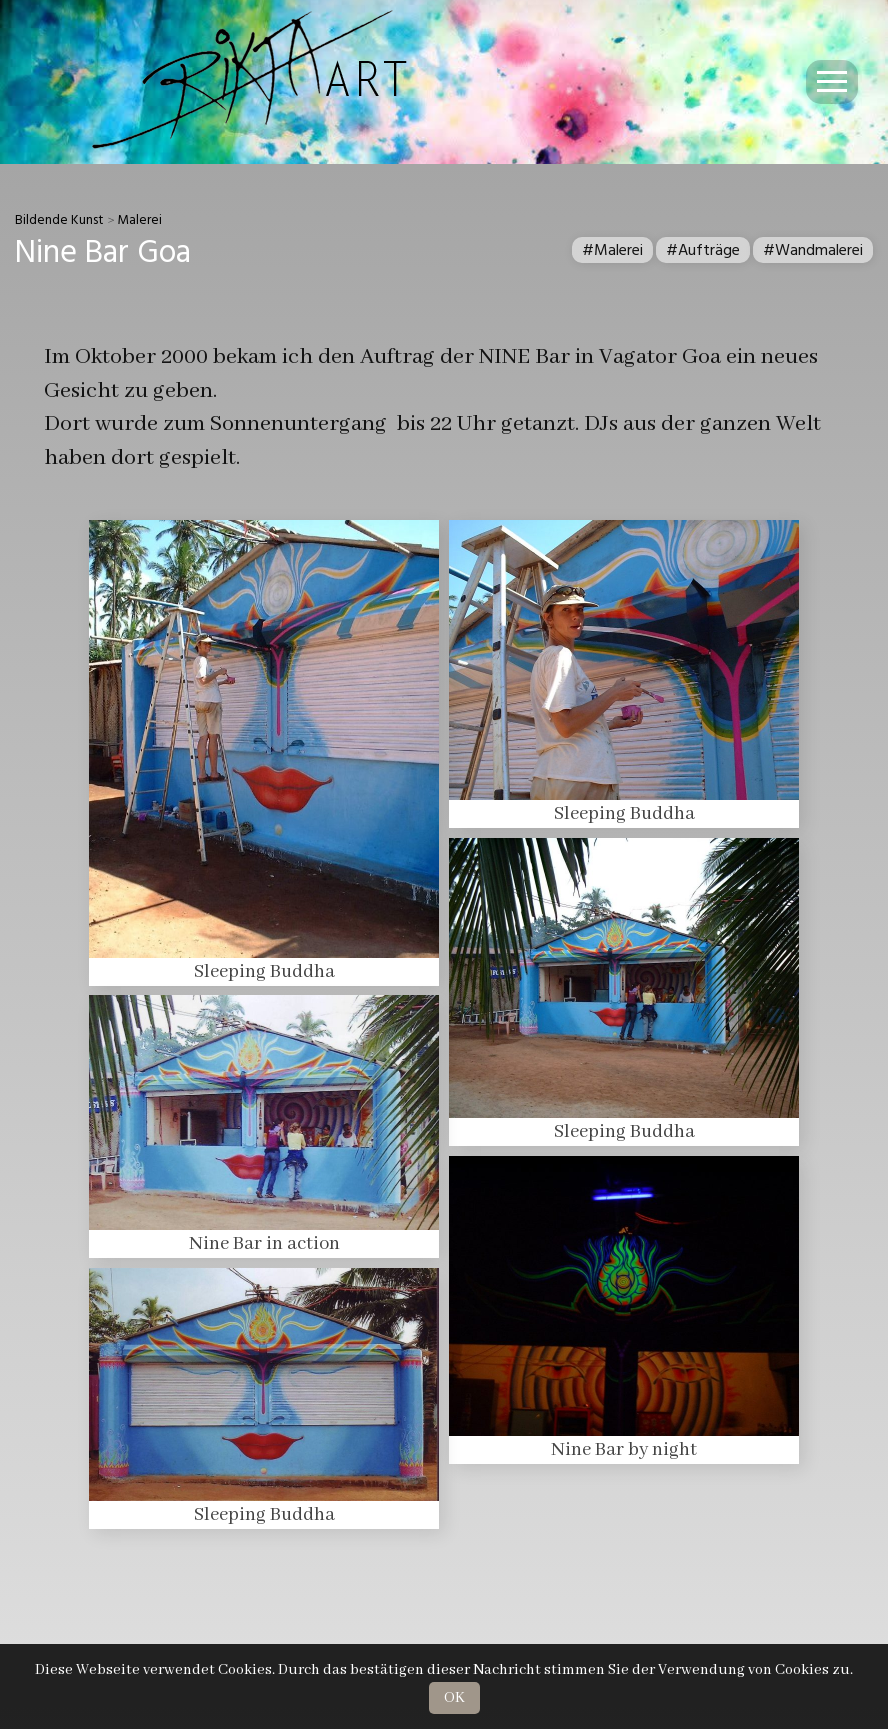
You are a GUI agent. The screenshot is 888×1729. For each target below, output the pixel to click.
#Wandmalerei (813, 250)
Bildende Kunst (59, 220)
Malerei (139, 220)
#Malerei (612, 250)
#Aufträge (703, 250)
